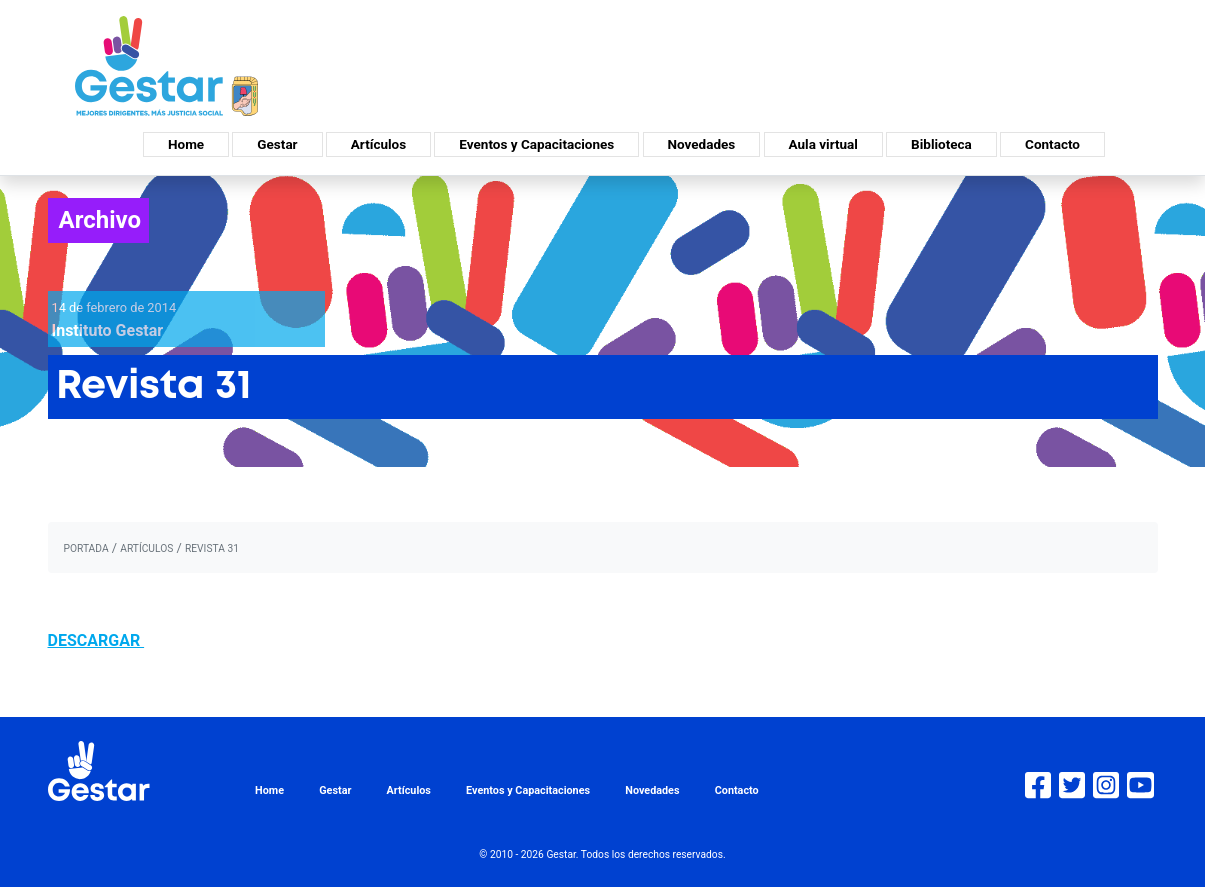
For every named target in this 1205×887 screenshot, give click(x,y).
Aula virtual (823, 144)
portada (86, 548)
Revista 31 (212, 548)
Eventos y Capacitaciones (536, 144)
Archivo (100, 220)
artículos (146, 548)
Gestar (277, 144)
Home (186, 144)
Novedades (702, 144)
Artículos (378, 144)
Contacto (1052, 144)
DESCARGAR (96, 640)
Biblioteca (941, 144)
